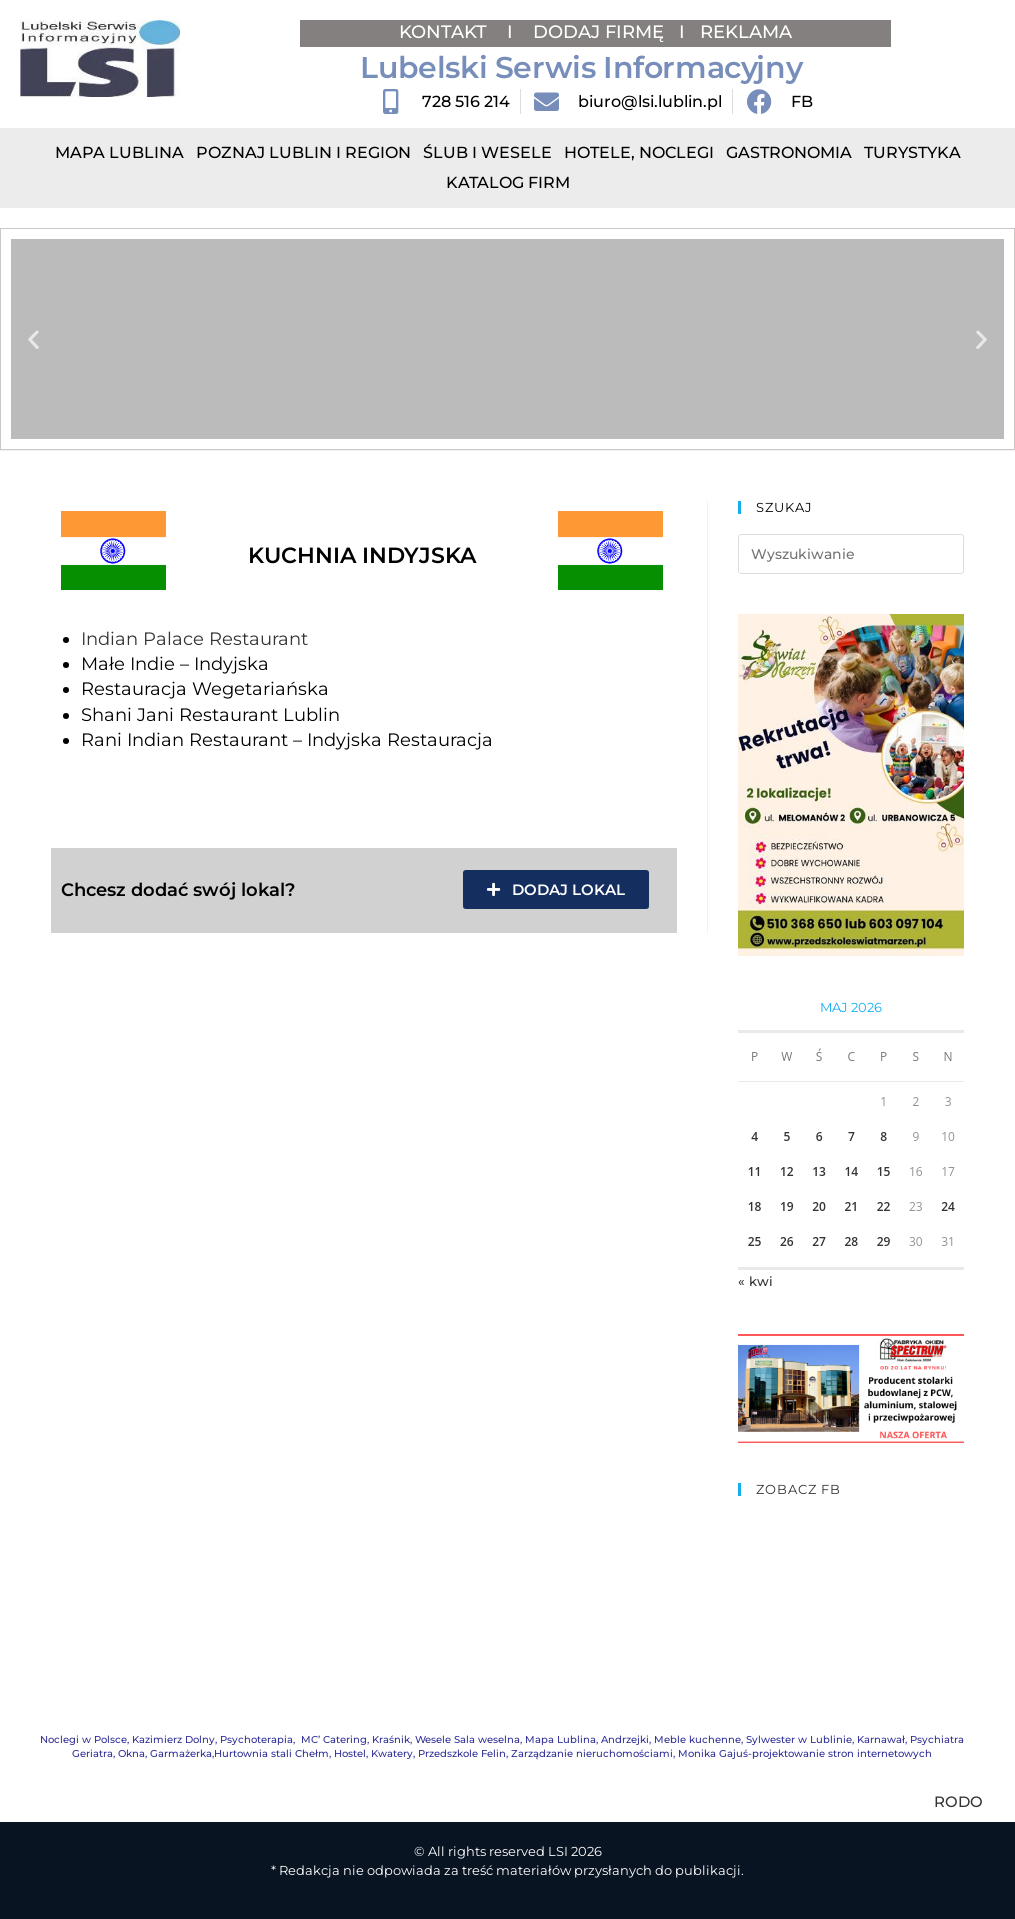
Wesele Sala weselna (467, 1739)
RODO (958, 1801)
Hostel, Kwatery (373, 1753)
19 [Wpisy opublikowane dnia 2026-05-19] (787, 1206)
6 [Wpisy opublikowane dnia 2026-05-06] (819, 1136)
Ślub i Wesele (487, 152)
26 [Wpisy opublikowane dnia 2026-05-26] (787, 1241)
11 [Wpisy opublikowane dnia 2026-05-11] (755, 1171)
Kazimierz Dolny (173, 1739)
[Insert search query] (851, 554)
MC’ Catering (334, 1739)
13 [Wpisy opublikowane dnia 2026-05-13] (819, 1171)
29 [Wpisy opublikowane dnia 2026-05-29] (884, 1241)
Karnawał (881, 1739)
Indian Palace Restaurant (194, 639)
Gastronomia (789, 152)
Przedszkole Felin (462, 1753)
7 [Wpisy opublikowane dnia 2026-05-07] (851, 1136)
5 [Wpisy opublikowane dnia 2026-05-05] (786, 1136)
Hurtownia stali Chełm (271, 1753)
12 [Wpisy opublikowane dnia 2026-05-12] (787, 1171)
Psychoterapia (256, 1739)
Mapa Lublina (119, 152)
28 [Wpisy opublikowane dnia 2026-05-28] (851, 1241)
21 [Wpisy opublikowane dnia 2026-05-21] (851, 1206)
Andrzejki (625, 1739)
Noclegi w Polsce (83, 1739)
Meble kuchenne (697, 1739)
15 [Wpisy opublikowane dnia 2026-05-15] (884, 1171)
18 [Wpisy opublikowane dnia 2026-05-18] (755, 1206)
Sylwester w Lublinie (799, 1739)
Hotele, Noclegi (639, 152)
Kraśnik (391, 1739)
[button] (33, 339)
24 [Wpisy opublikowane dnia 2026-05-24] (948, 1206)
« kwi (755, 1281)
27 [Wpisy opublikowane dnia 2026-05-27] (819, 1241)
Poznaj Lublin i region (303, 152)
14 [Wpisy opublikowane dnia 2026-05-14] (851, 1171)
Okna (131, 1753)
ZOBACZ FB (798, 1489)
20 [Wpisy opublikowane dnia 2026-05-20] (819, 1206)
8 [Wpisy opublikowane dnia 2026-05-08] (883, 1136)
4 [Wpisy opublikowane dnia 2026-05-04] (754, 1136)
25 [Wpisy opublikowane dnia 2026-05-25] (755, 1241)
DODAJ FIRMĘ (598, 32)
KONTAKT (445, 32)
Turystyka (912, 152)
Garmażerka (181, 1753)
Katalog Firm (508, 182)
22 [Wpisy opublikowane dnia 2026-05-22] (884, 1206)
